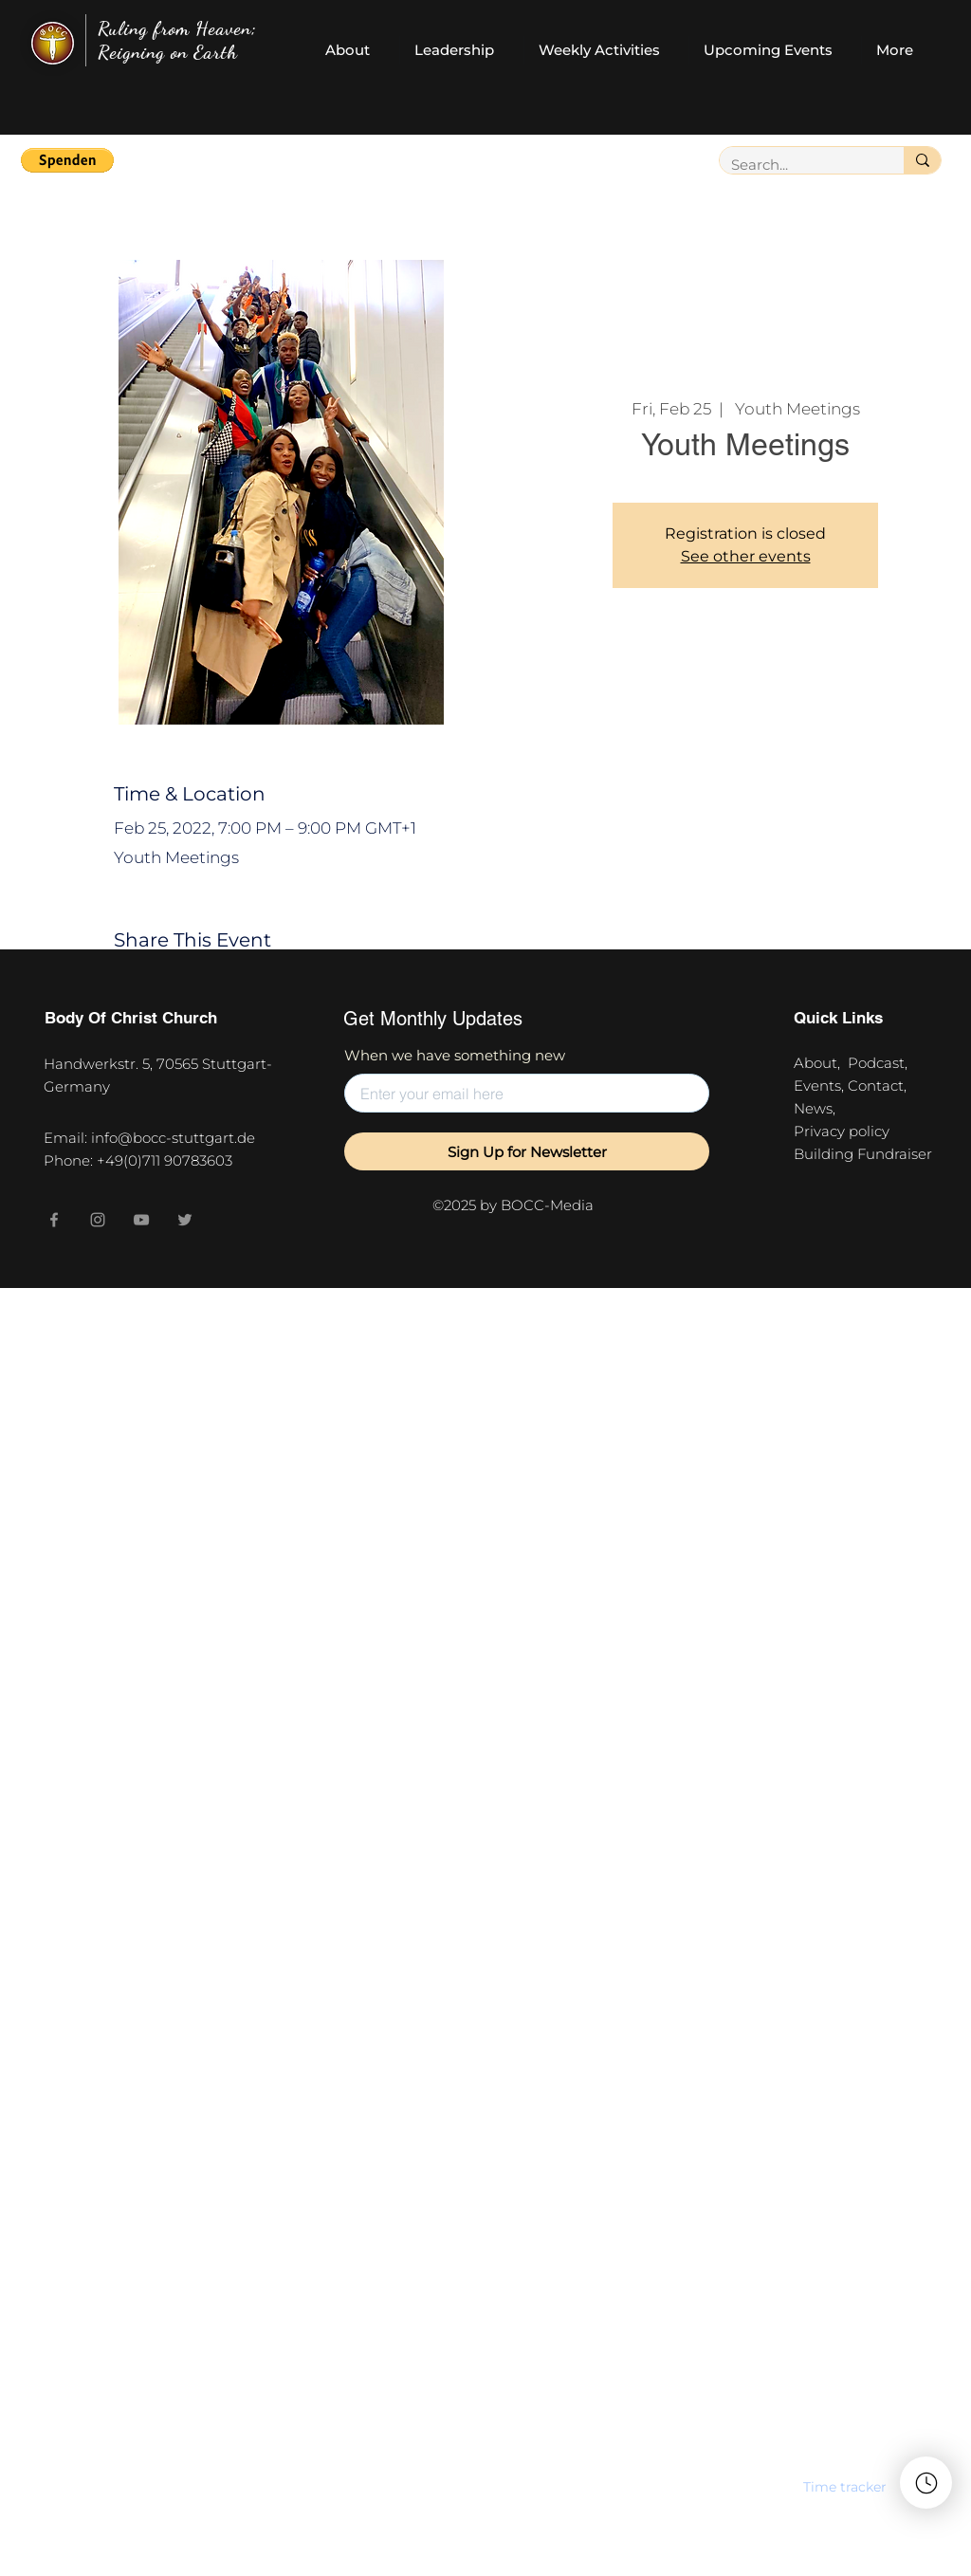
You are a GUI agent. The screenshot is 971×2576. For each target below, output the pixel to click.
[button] (67, 160)
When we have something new (454, 1055)
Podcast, (881, 1063)
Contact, (881, 1085)
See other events (746, 556)
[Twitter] (184, 1219)
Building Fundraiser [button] (863, 1154)
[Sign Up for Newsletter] (526, 1151)
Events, (821, 1085)
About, (821, 1063)
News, (814, 1108)
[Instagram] (97, 1219)
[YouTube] (141, 1219)
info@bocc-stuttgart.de (173, 1138)
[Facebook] (54, 1219)
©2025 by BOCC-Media (513, 1205)
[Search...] (797, 164)
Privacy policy (845, 1131)
